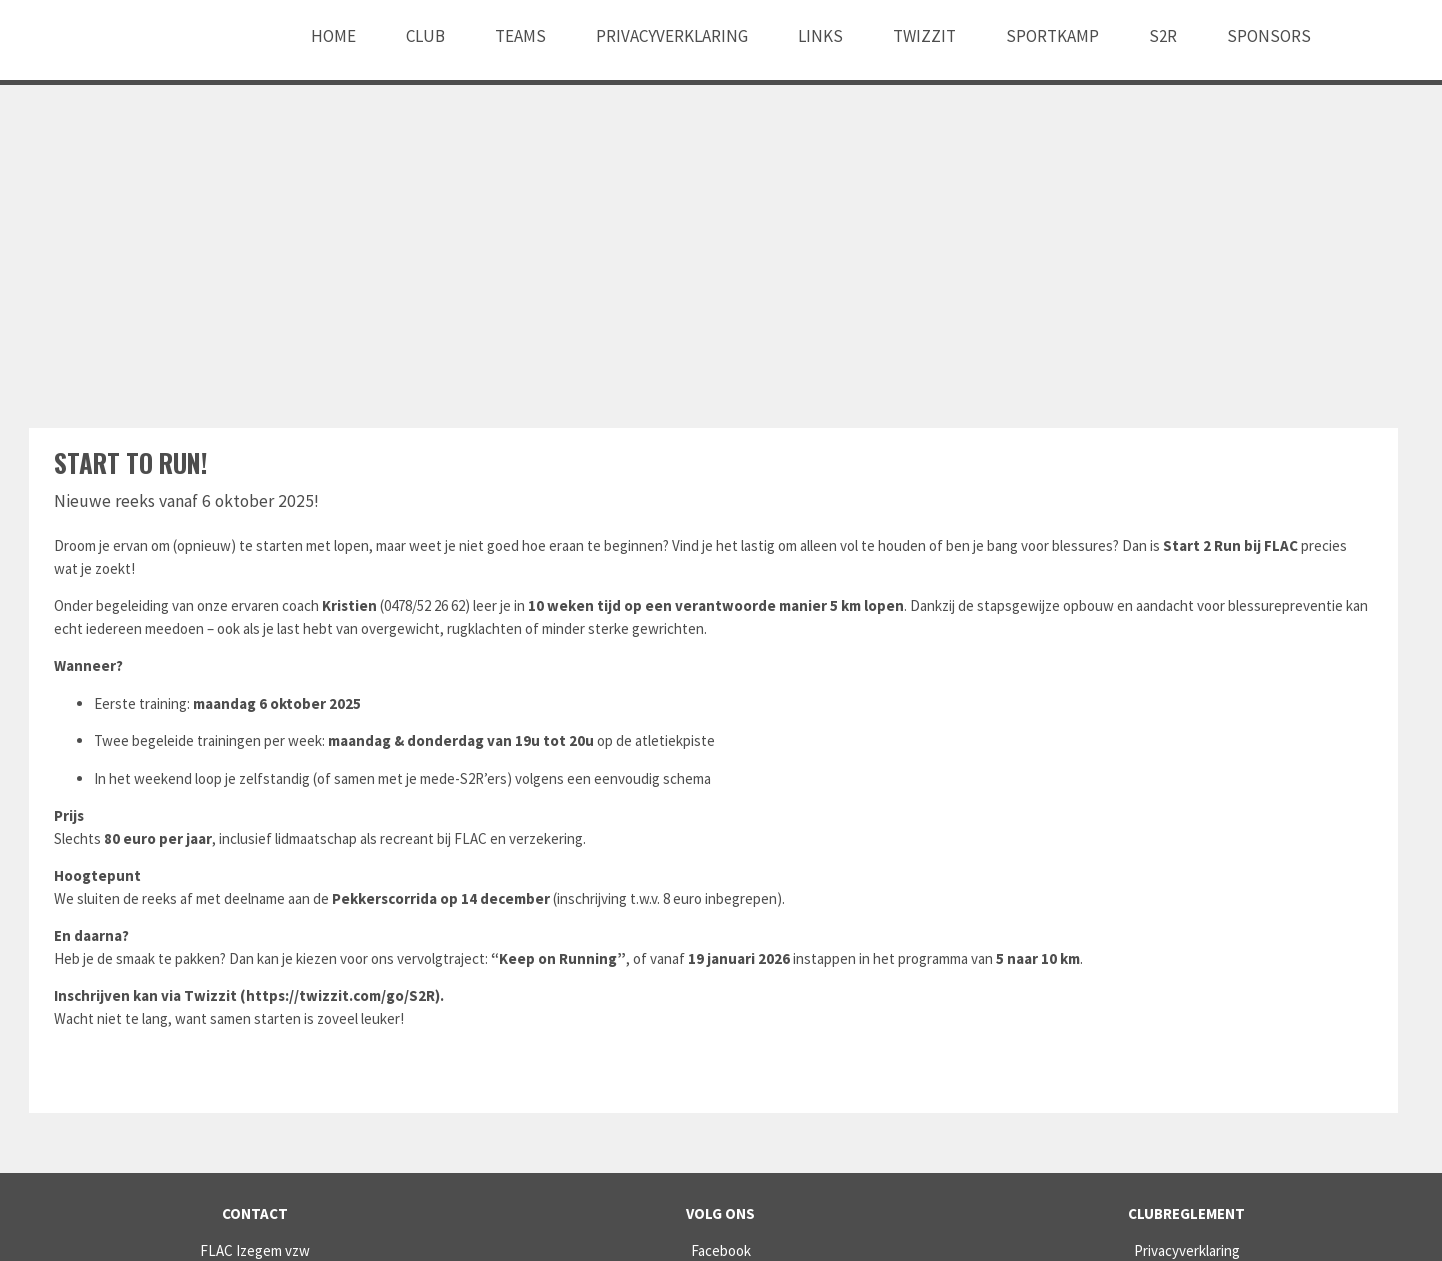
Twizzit (924, 36)
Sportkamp (1052, 36)
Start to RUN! (130, 462)
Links (820, 36)
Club (425, 36)
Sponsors (1269, 36)
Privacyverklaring (672, 36)
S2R (1163, 36)
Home (333, 36)
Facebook (721, 1250)
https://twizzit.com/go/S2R (340, 995)
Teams (520, 36)
